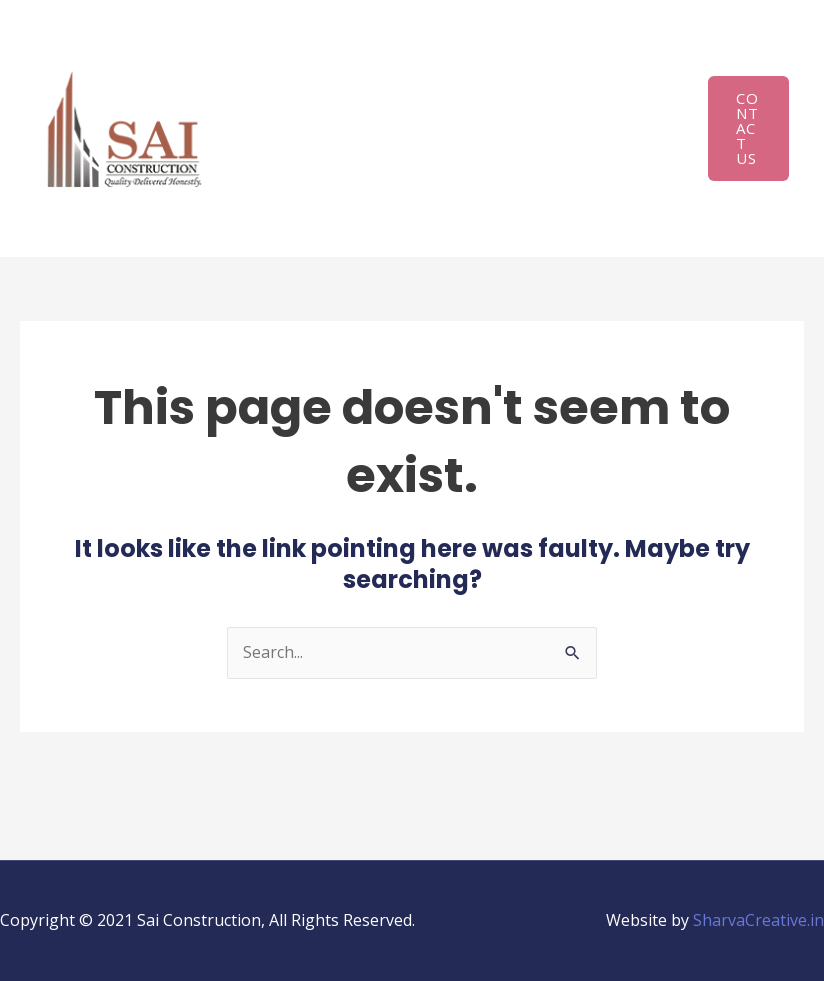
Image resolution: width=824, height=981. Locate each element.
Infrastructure (489, 56)
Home (283, 56)
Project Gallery (315, 206)
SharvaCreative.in (758, 920)
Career (415, 206)
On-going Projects (508, 131)
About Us (361, 56)
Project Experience (330, 131)
